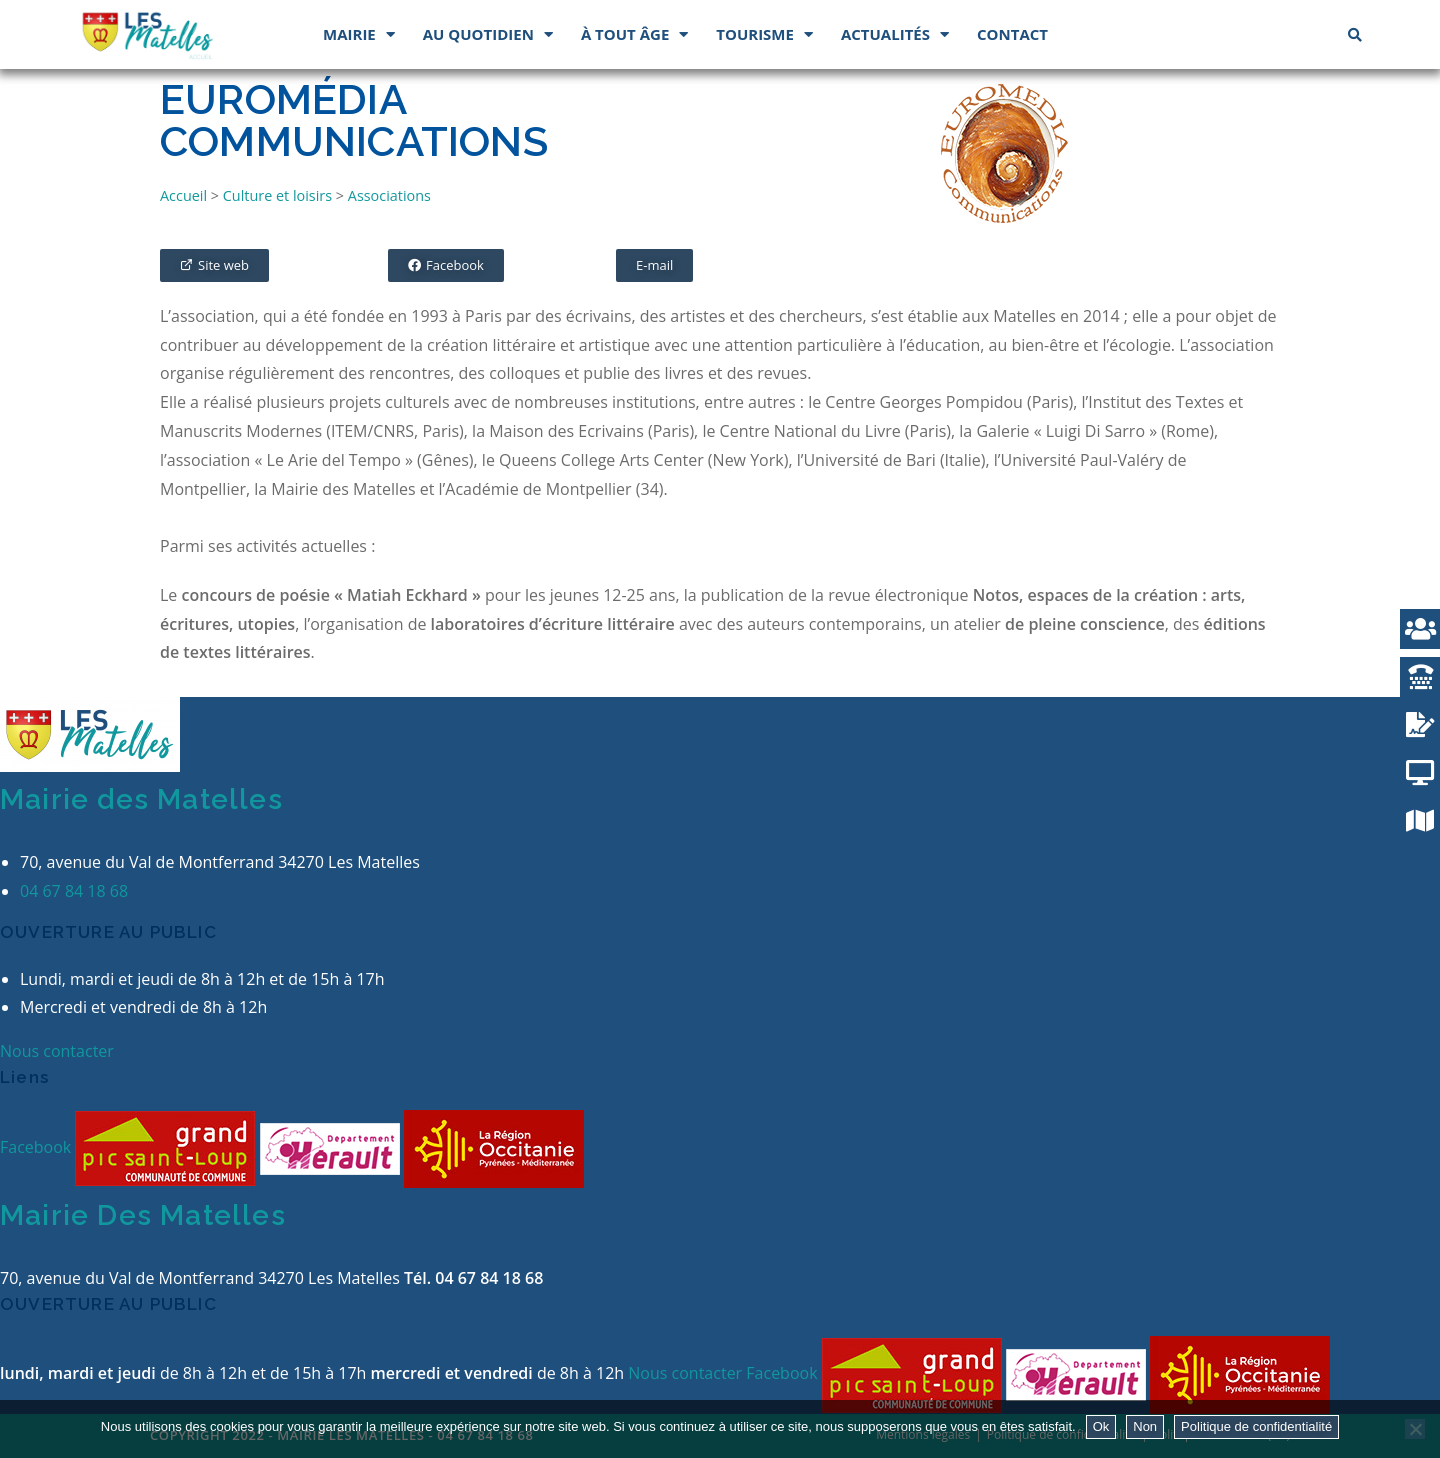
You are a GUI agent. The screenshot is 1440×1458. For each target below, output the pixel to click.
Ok (1101, 1426)
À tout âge (634, 34)
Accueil (183, 195)
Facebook (37, 1147)
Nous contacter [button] (57, 1051)
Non (1145, 1426)
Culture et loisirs (277, 195)
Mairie (359, 34)
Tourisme (764, 34)
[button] (214, 265)
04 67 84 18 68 (74, 891)
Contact (1012, 34)
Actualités (895, 34)
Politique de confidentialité (1256, 1426)
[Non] (1415, 1429)
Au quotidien (488, 34)
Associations (389, 195)
